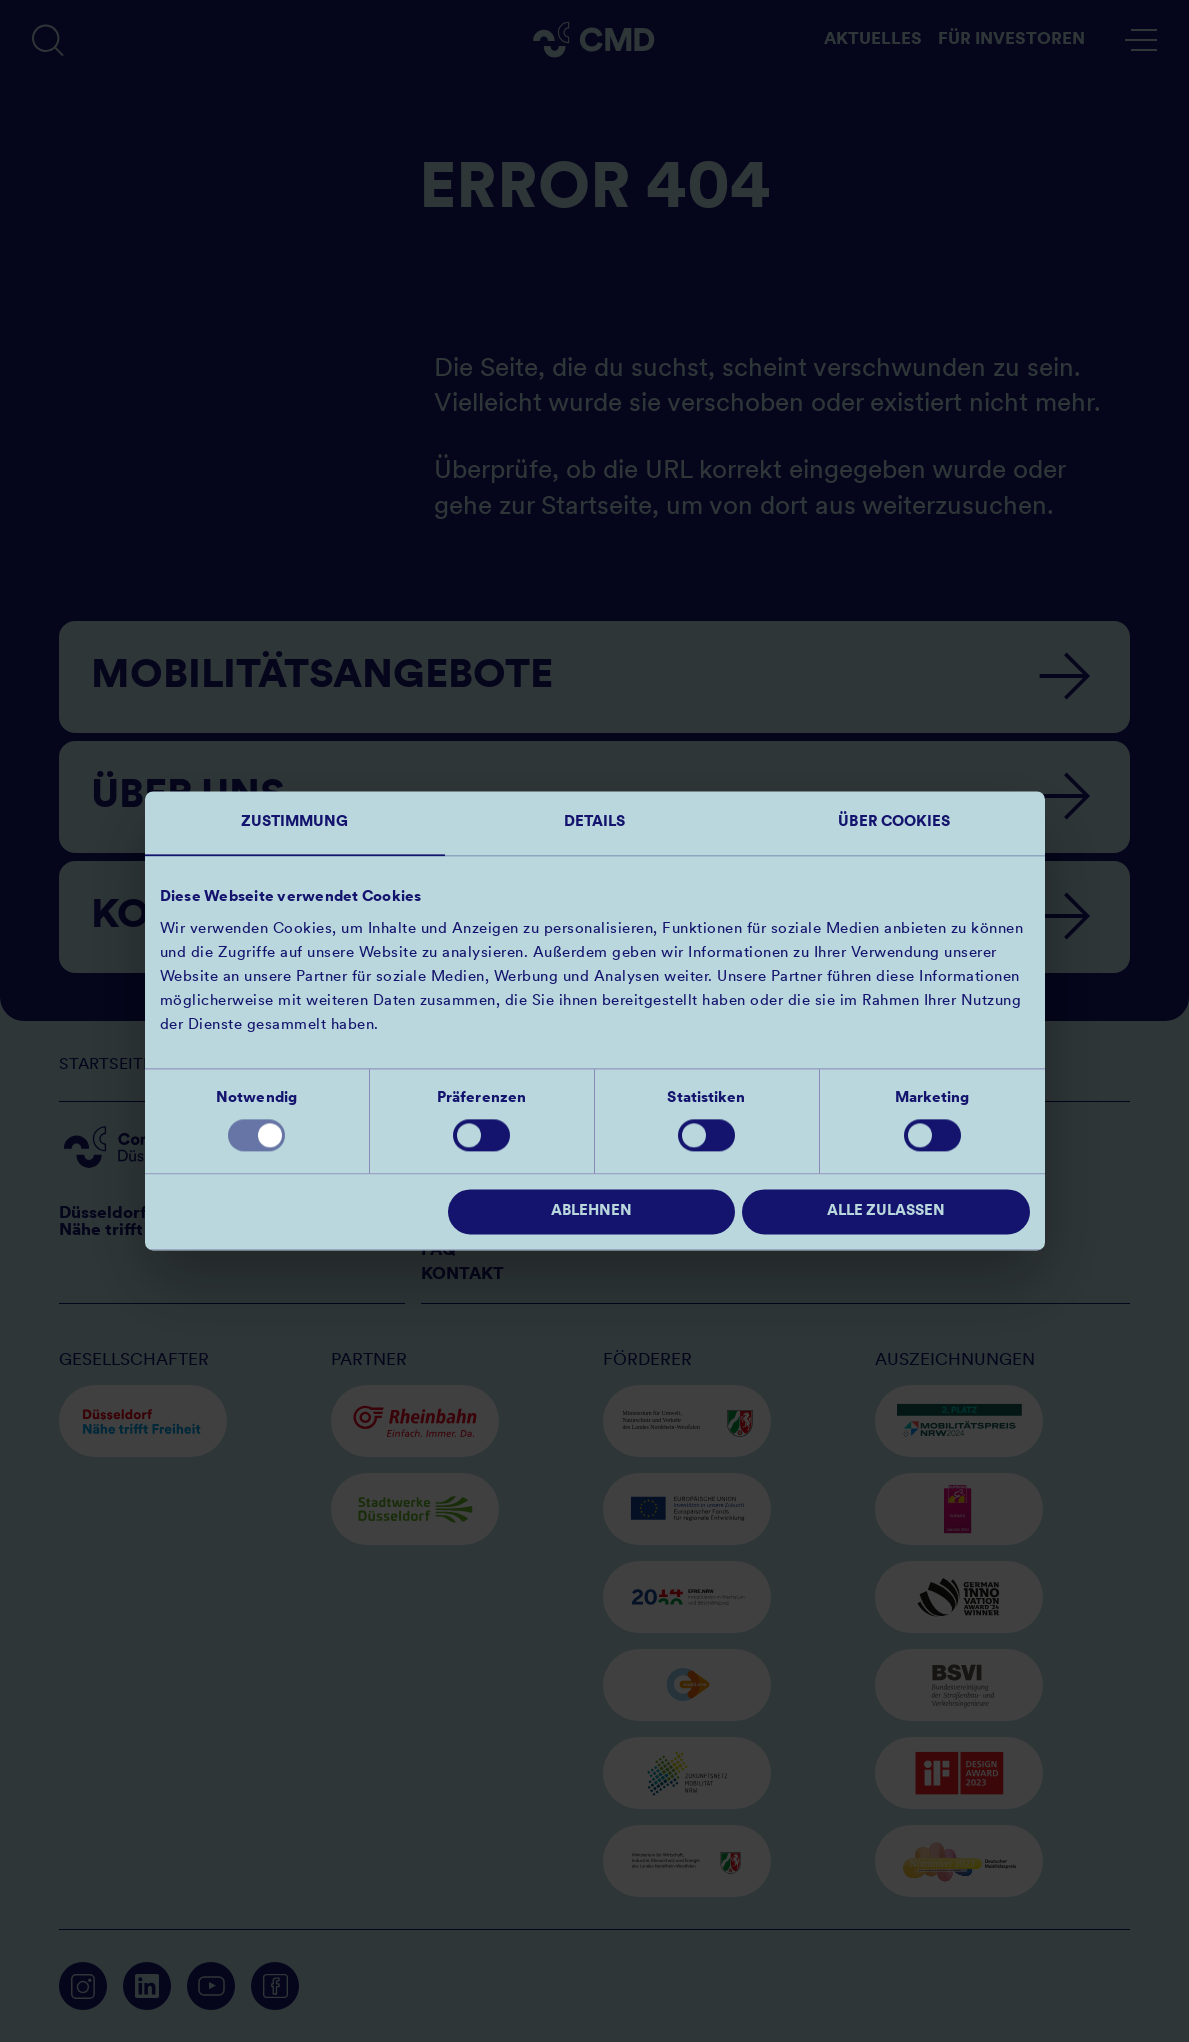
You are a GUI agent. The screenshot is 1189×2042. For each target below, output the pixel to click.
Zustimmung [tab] (295, 822)
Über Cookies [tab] (894, 822)
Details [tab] (595, 822)
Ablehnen (591, 1212)
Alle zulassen (886, 1212)
